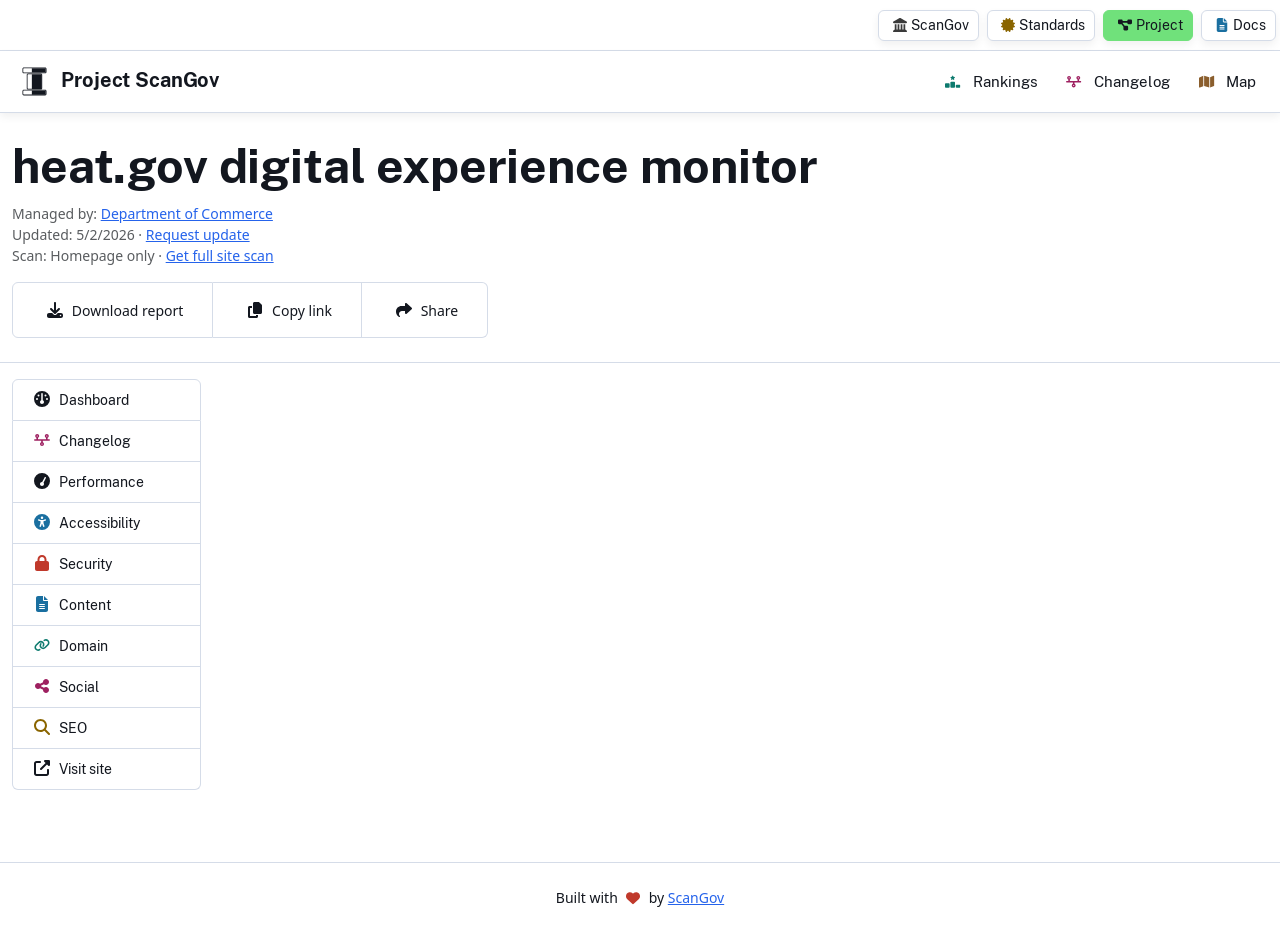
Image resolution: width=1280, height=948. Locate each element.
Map (1227, 81)
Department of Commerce (187, 213)
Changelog (1117, 81)
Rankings (991, 81)
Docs (1240, 25)
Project (1150, 25)
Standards (1043, 25)
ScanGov (931, 25)
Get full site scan (220, 255)
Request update (198, 234)
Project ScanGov (118, 81)
